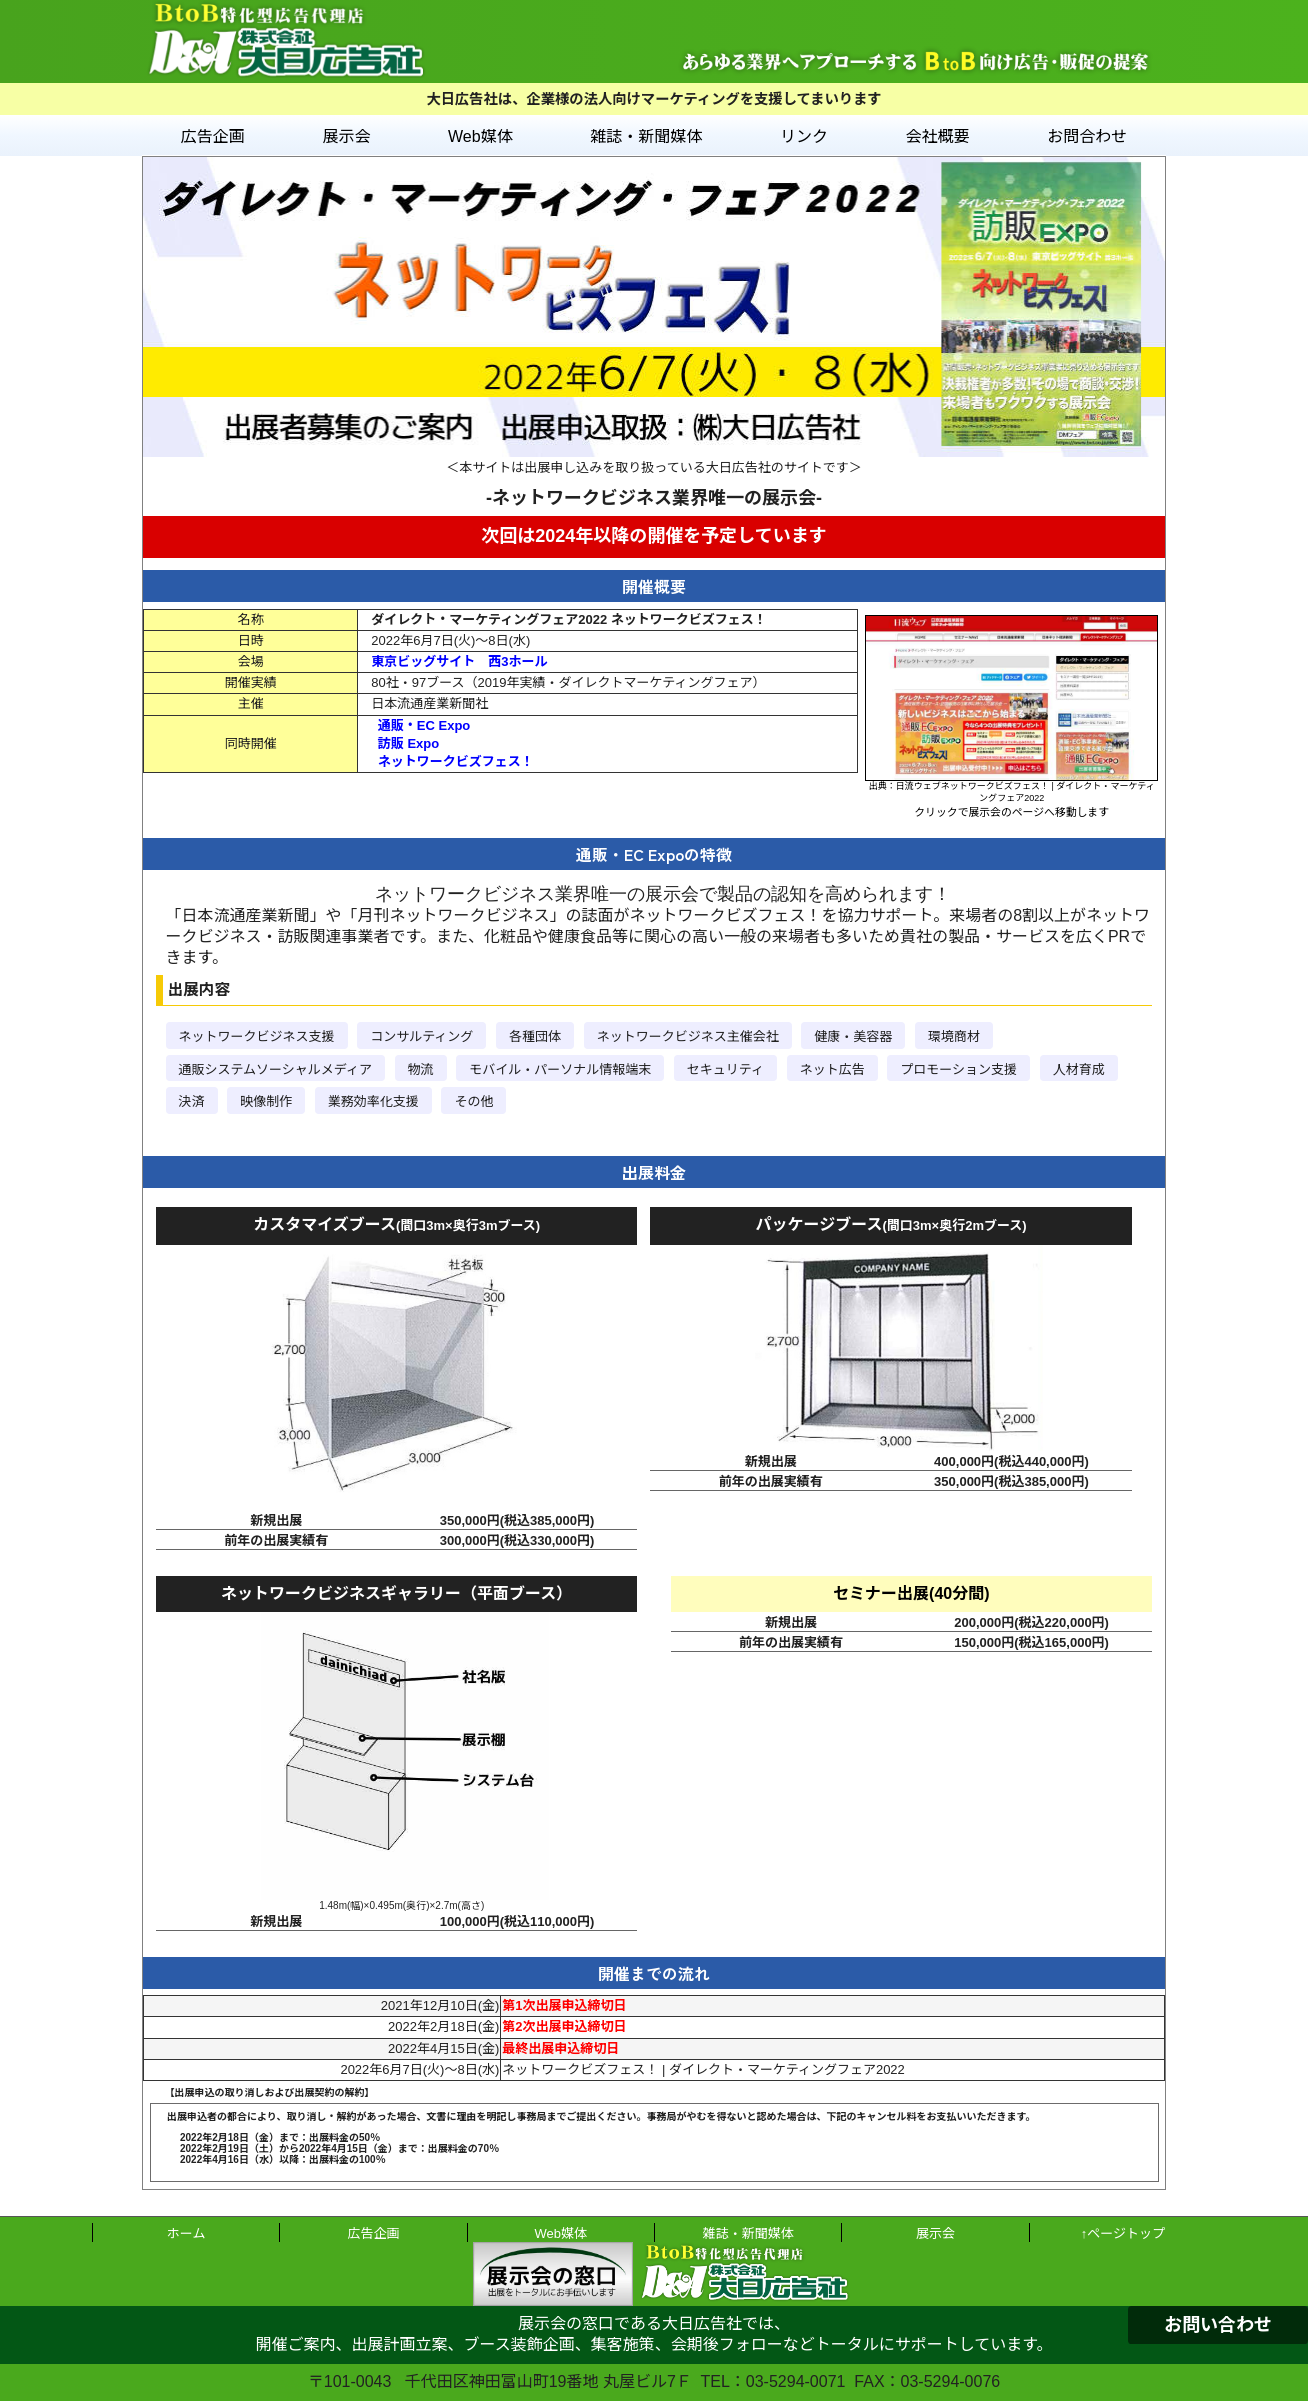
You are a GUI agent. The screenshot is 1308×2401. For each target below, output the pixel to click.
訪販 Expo (408, 743)
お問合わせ (1087, 136)
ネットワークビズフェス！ (456, 761)
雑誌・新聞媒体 (646, 136)
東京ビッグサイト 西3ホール (459, 661)
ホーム (186, 2233)
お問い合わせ (1218, 2325)
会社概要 (938, 136)
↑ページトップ (1123, 2233)
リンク (804, 136)
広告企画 (213, 136)
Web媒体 (480, 136)
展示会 (346, 136)
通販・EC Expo (424, 725)
